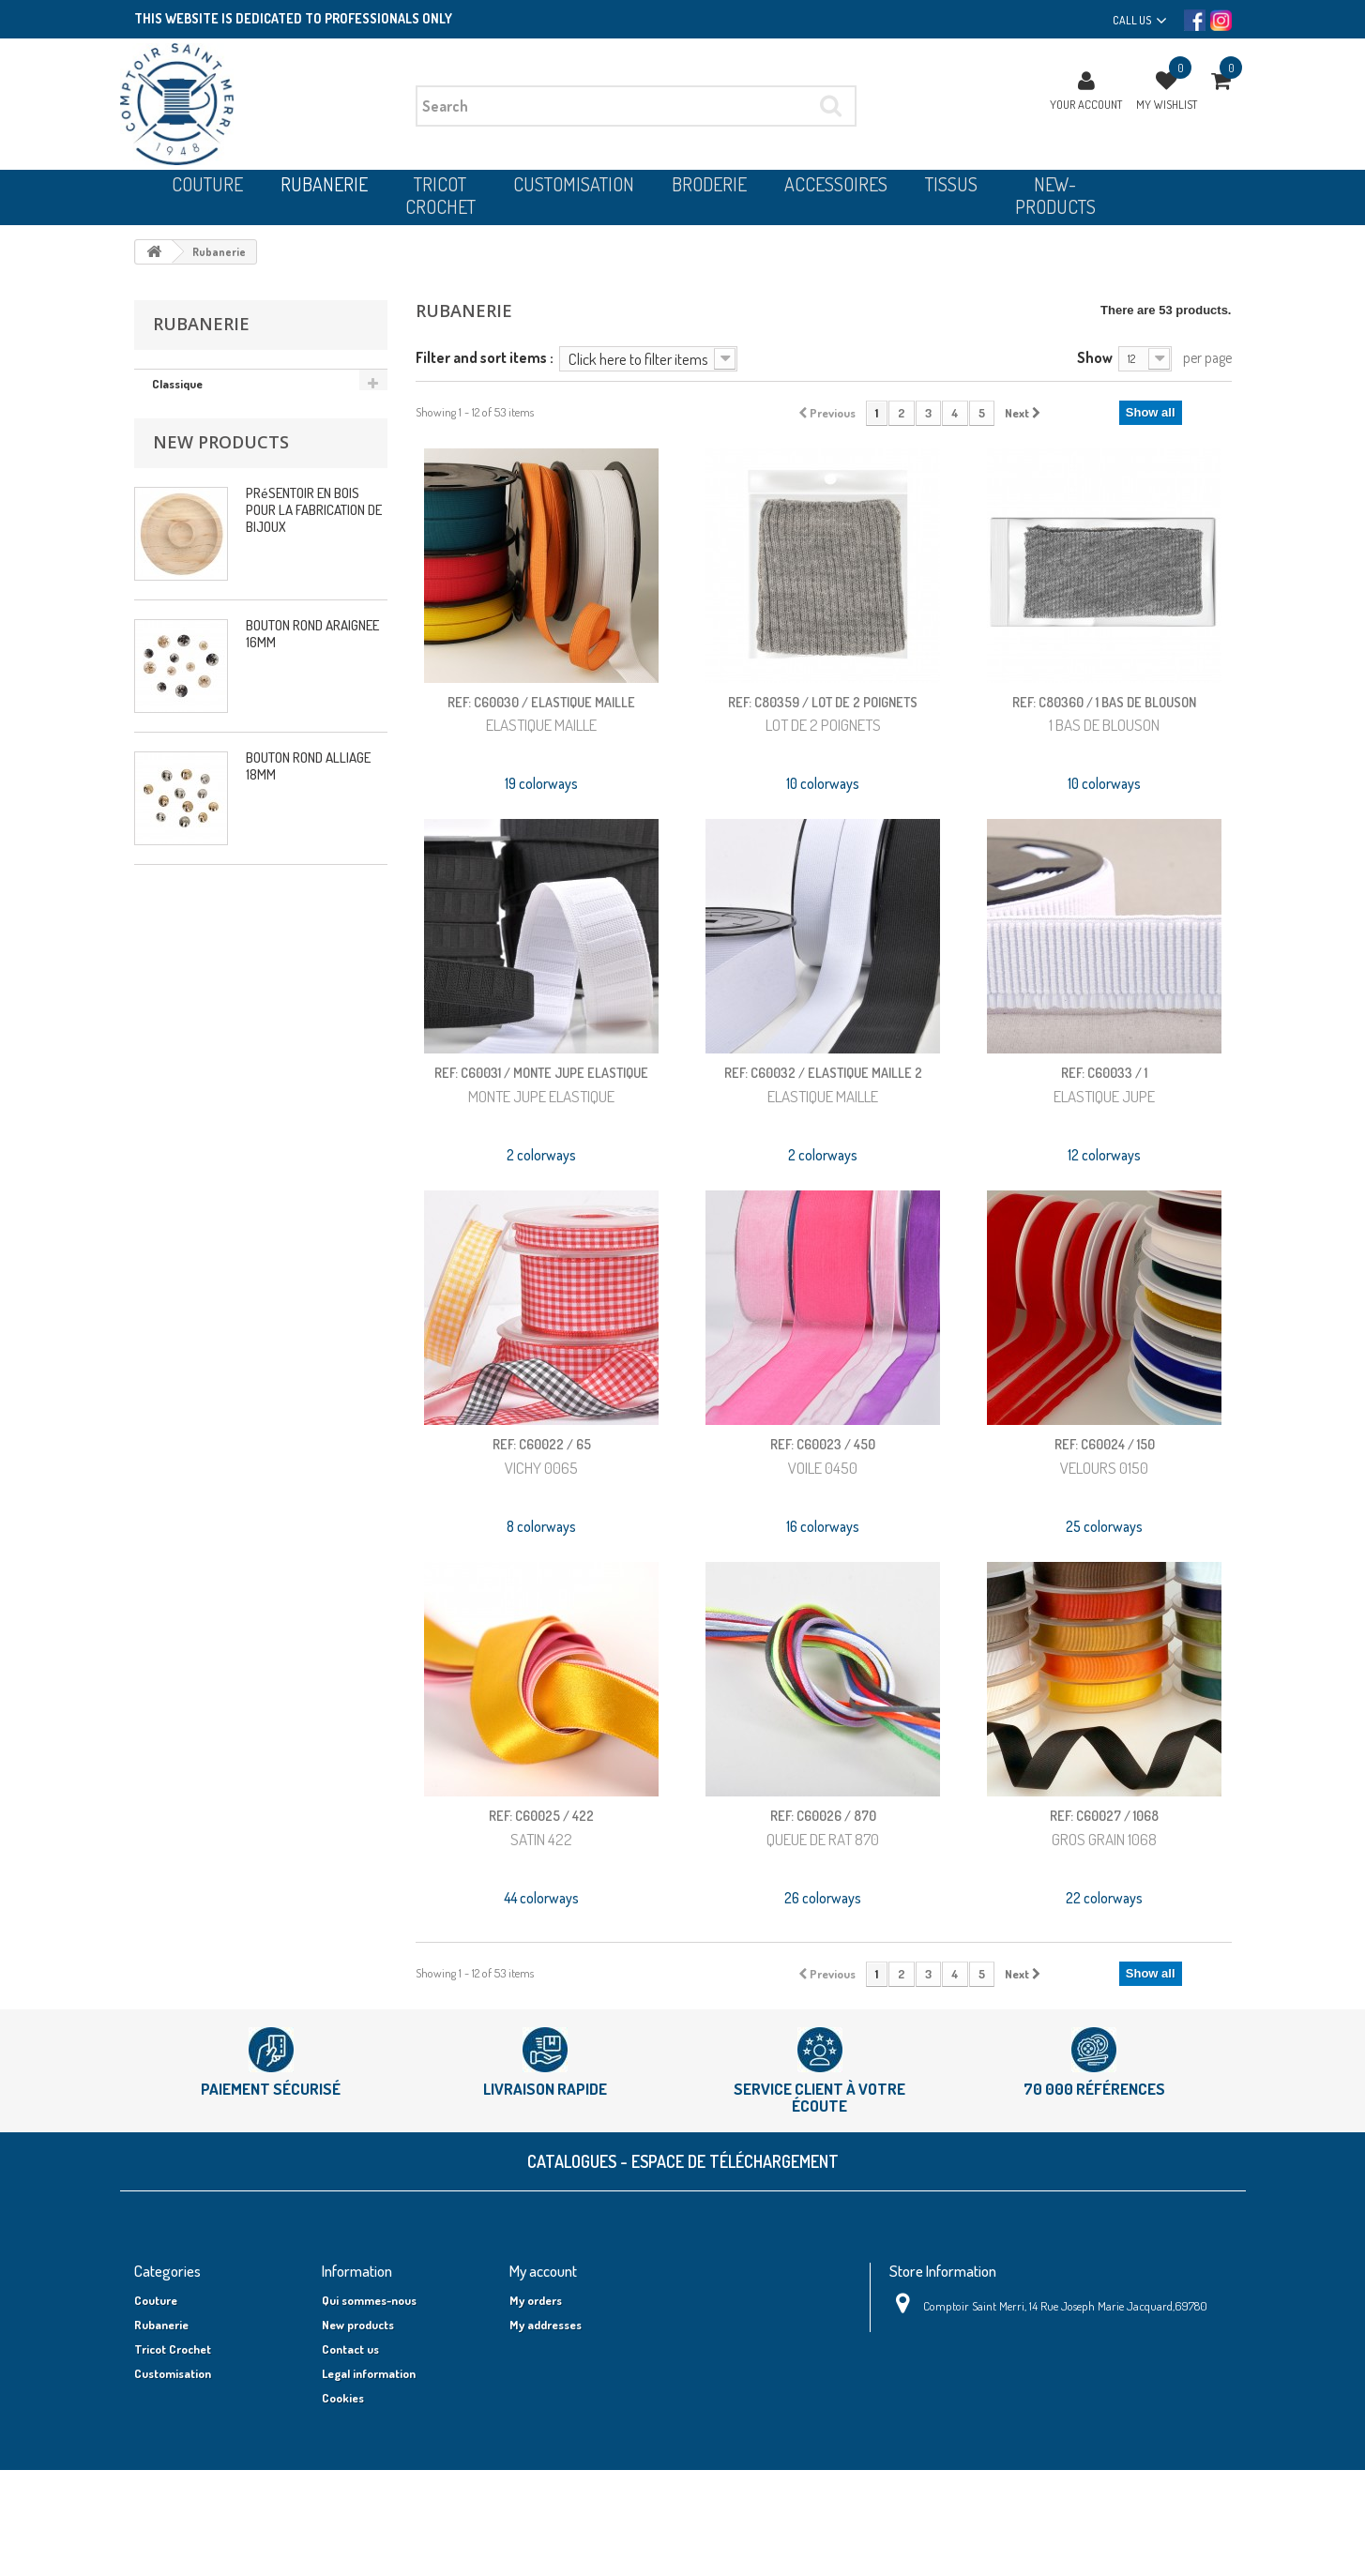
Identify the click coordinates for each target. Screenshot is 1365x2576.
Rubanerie (161, 2324)
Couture (155, 2300)
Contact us (350, 2348)
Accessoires (165, 2422)
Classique (177, 383)
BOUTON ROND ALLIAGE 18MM (308, 774)
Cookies (343, 2397)
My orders (535, 2300)
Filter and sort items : (485, 357)
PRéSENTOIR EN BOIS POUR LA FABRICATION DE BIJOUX (314, 518)
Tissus (151, 2446)
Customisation (172, 2373)
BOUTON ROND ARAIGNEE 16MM (312, 642)
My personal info (553, 2348)
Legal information (369, 2373)
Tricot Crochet (172, 2348)
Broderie (157, 2397)
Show (1095, 357)
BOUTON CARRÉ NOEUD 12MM (307, 906)
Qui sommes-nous (369, 2300)
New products (221, 450)
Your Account (1086, 104)
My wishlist (1166, 104)
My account (543, 2271)
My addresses (545, 2324)
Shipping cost (357, 2504)
